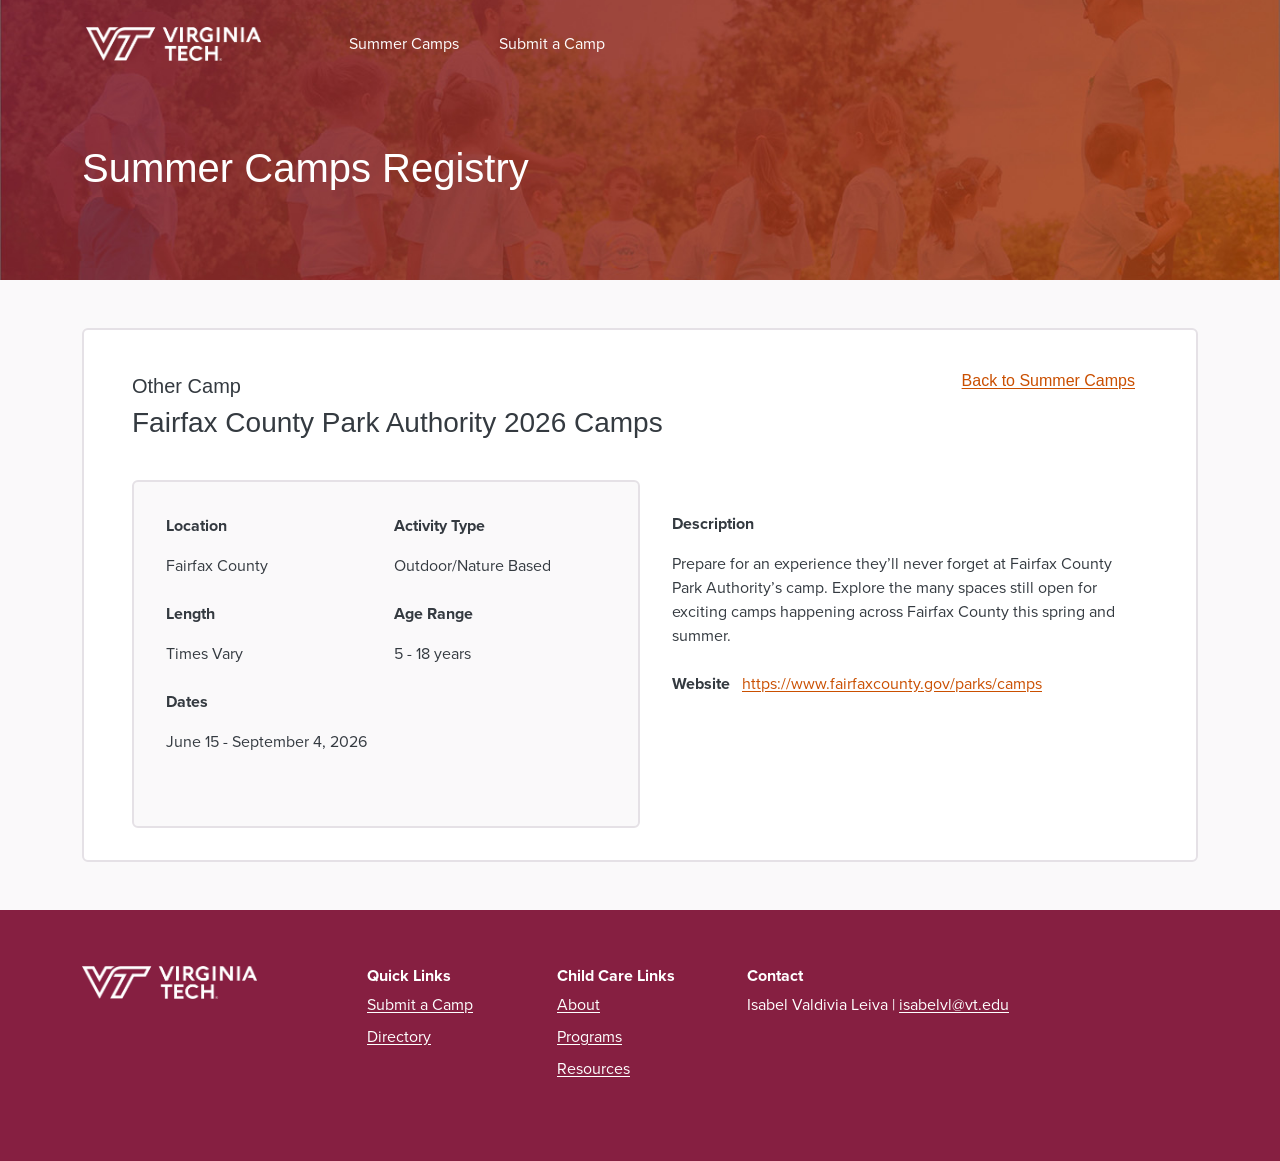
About (578, 1004)
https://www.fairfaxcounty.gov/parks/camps (892, 683)
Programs (589, 1036)
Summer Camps (404, 43)
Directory (399, 1036)
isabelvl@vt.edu (954, 1004)
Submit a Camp (552, 43)
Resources (593, 1068)
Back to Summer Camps (1048, 380)
